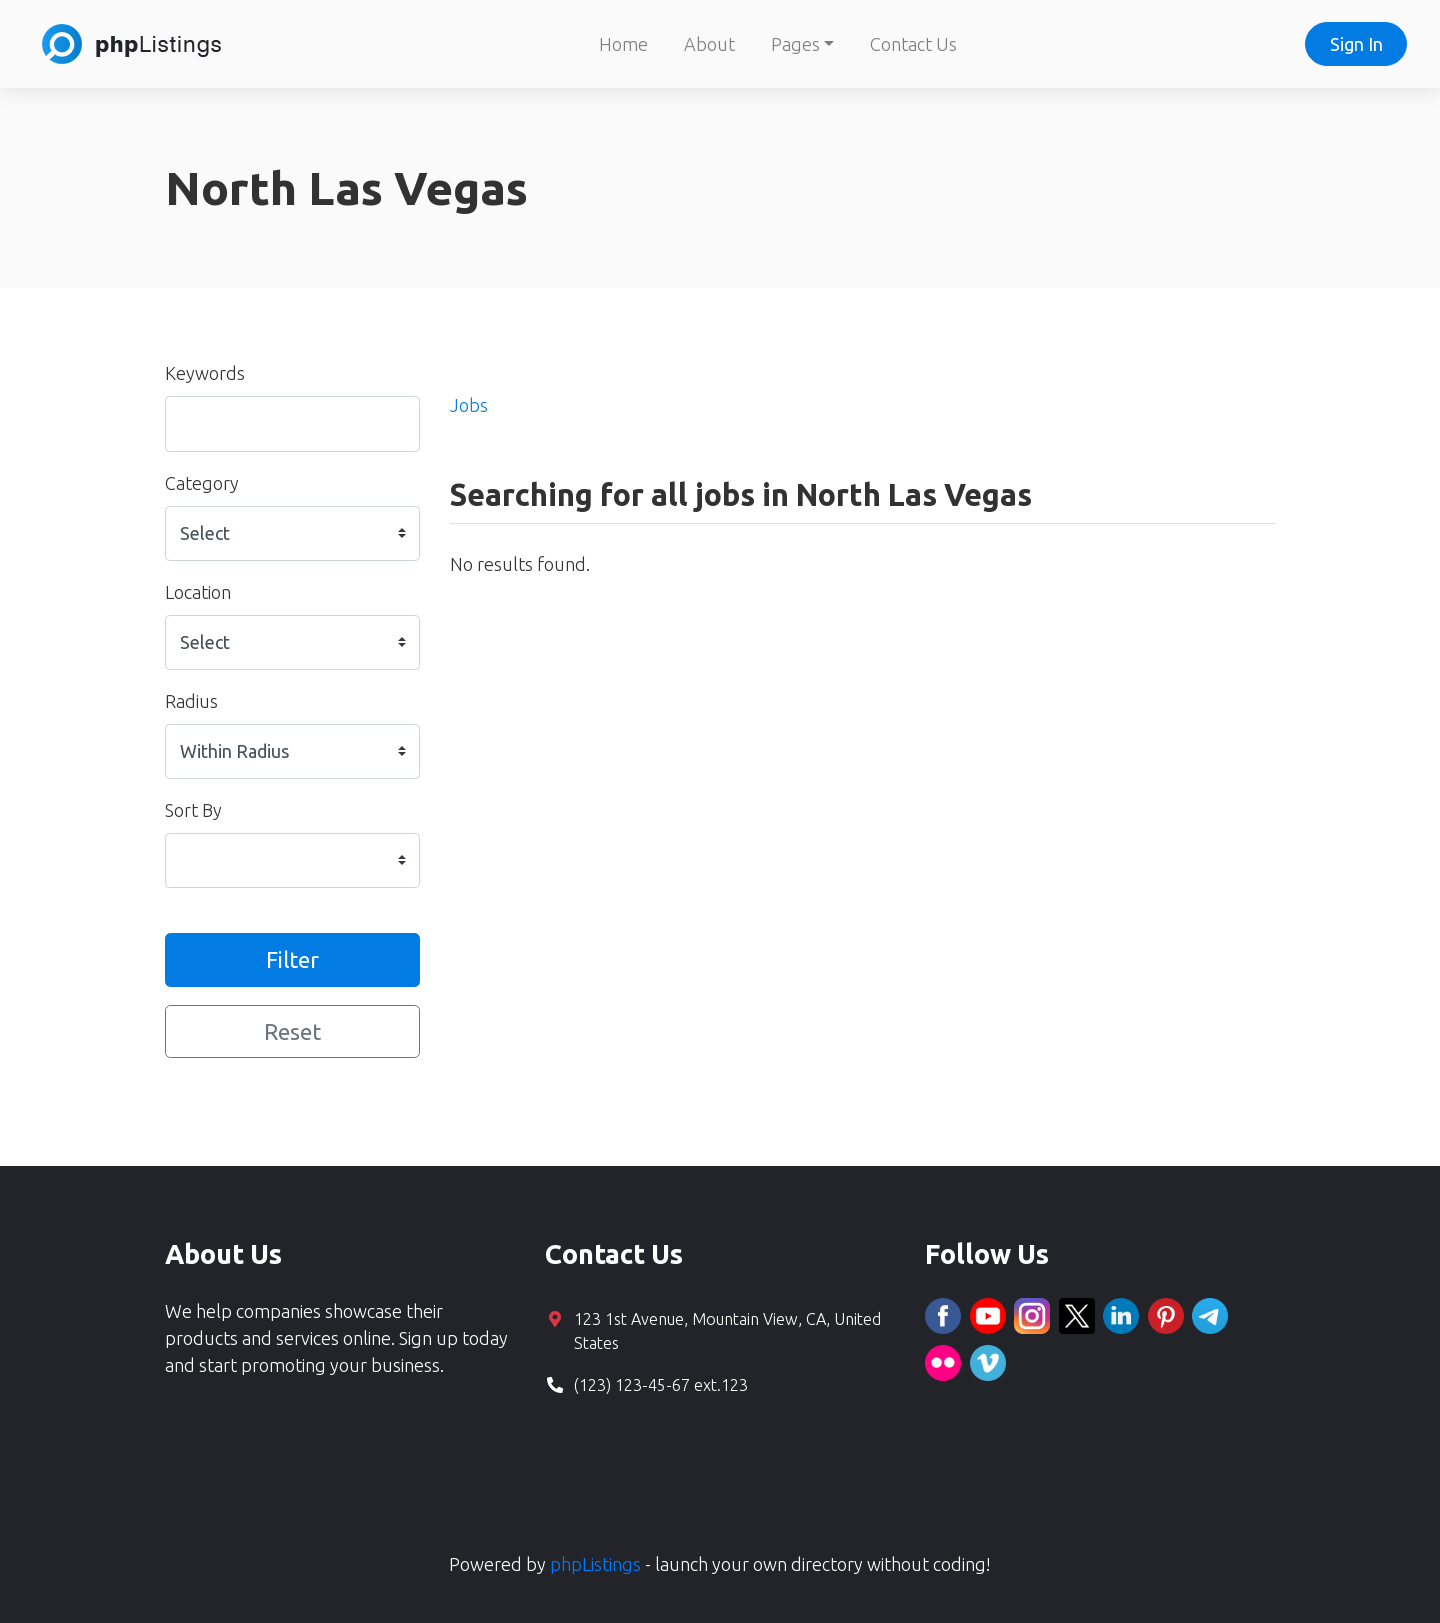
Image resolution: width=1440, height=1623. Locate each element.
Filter (292, 959)
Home (623, 44)
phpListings (595, 1564)
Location (198, 592)
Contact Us (913, 44)
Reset (292, 1031)
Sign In (1356, 44)
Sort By (193, 810)
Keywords (205, 373)
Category (202, 483)
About (709, 44)
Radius (191, 701)
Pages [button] (795, 44)
